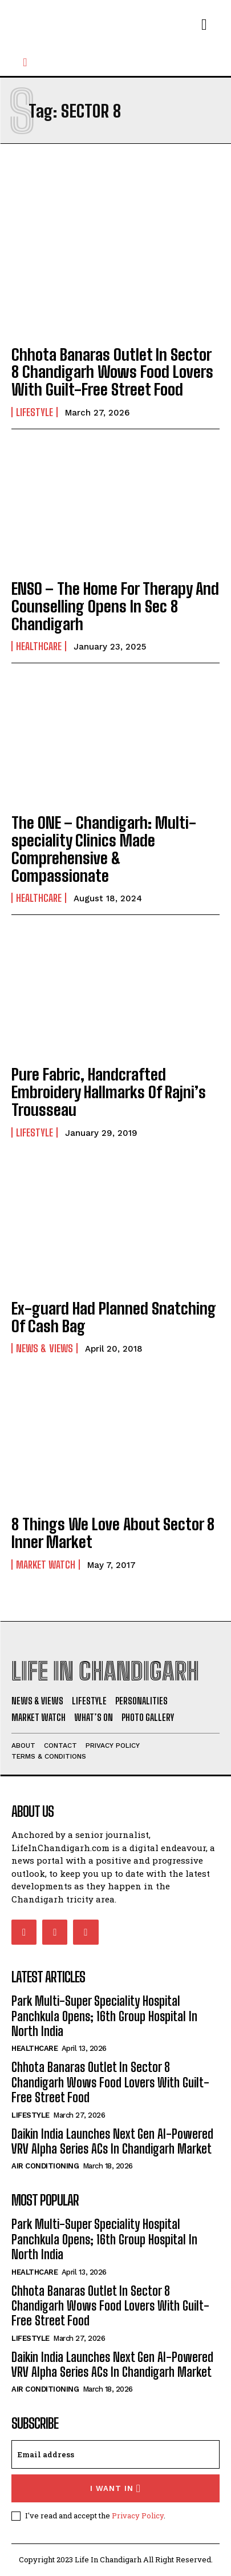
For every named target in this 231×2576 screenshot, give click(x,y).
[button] (25, 62)
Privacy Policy (138, 2515)
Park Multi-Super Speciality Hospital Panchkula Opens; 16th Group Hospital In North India (104, 2016)
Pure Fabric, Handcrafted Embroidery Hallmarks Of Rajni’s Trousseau (108, 1092)
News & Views (44, 1348)
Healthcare (39, 646)
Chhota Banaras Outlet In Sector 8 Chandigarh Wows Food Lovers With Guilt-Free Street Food (112, 372)
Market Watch (45, 1564)
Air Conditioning (45, 2166)
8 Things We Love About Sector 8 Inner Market (112, 1532)
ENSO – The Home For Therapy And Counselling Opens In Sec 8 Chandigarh (115, 606)
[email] (115, 2454)
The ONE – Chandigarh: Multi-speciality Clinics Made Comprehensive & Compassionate (103, 849)
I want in (115, 2488)
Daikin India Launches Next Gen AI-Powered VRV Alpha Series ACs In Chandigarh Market (112, 2141)
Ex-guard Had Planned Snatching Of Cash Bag (113, 1317)
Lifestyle (34, 412)
